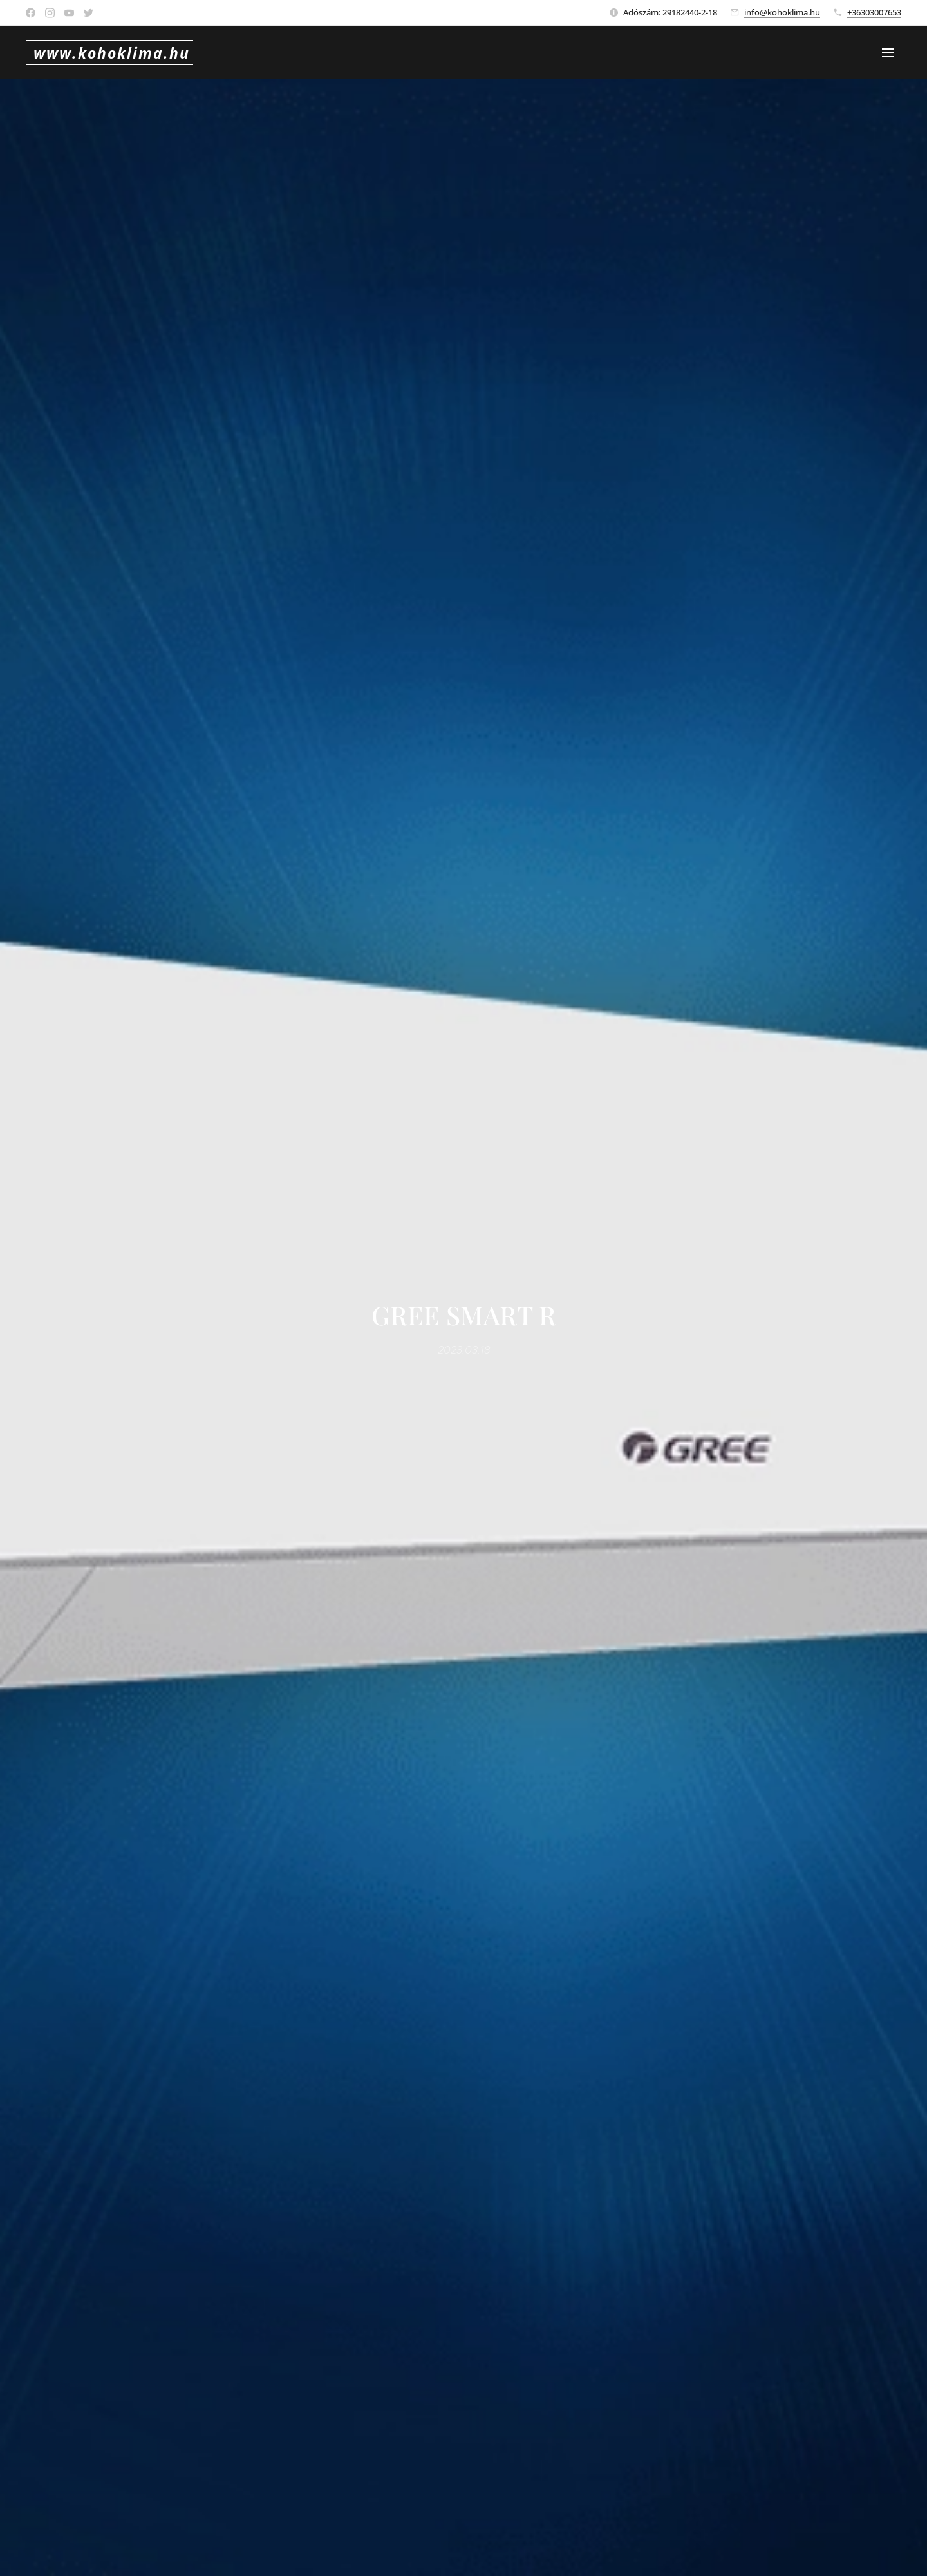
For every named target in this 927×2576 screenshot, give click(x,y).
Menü (888, 52)
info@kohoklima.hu (782, 12)
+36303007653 (874, 12)
